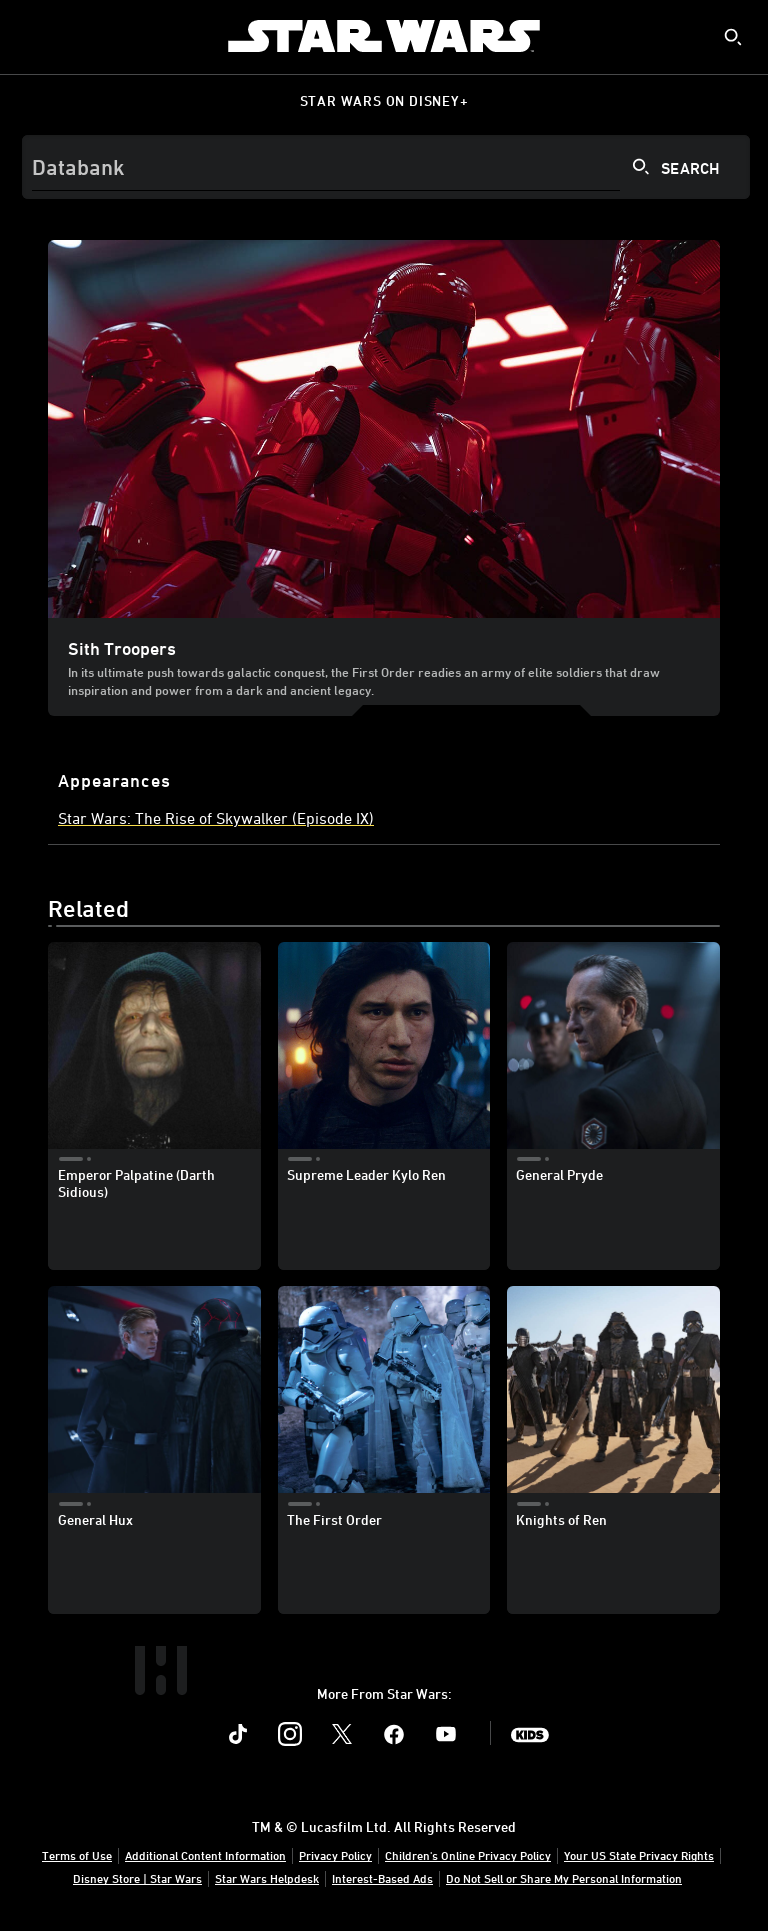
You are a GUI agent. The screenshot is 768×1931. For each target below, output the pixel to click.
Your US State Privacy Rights (639, 1855)
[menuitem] (32, 36)
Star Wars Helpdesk (267, 1878)
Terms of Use (77, 1855)
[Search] (386, 167)
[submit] (733, 37)
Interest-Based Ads (382, 1878)
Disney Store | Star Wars (137, 1878)
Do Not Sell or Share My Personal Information (564, 1878)
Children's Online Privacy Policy (468, 1855)
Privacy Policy (335, 1855)
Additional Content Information (205, 1855)
